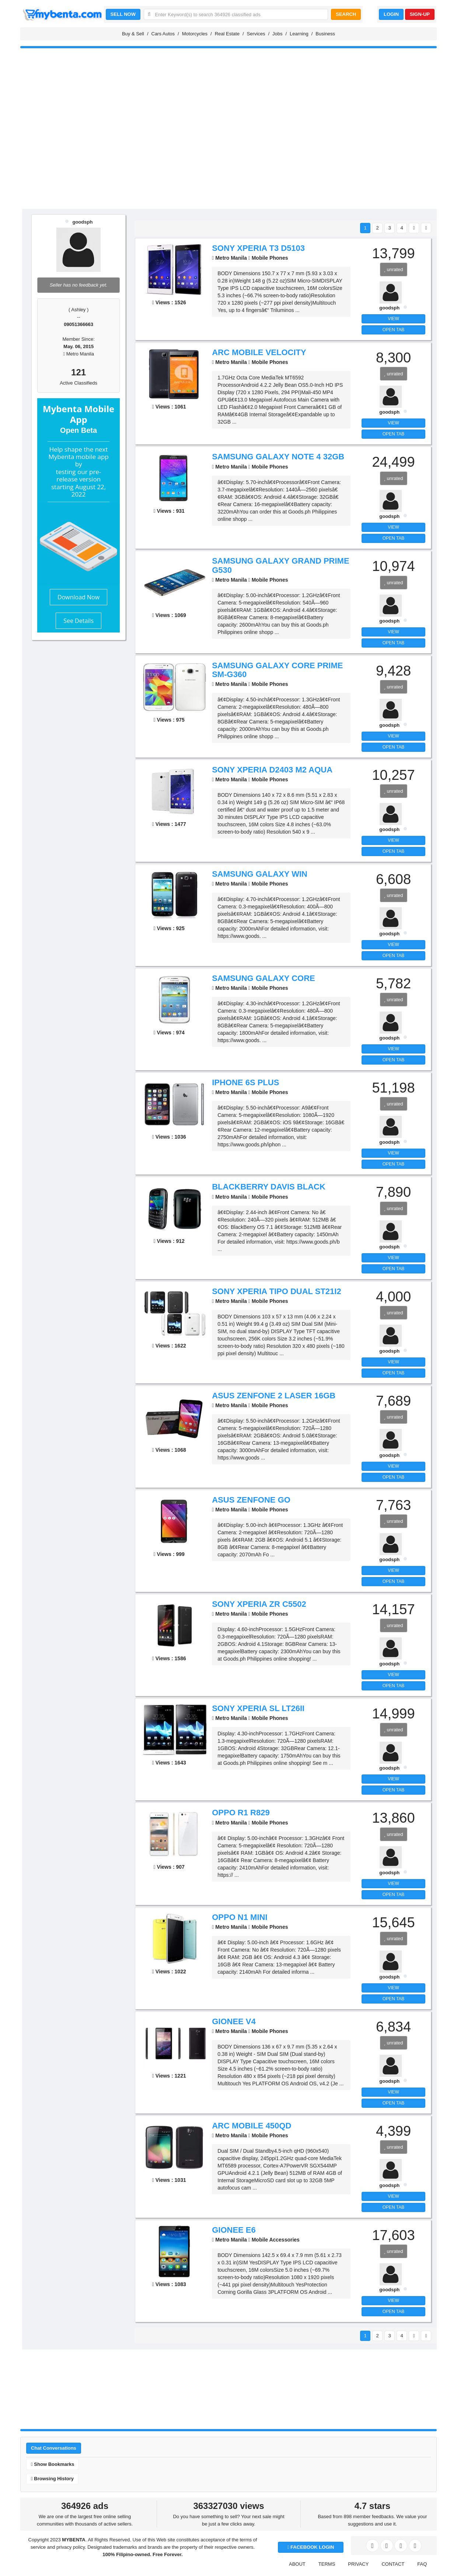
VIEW (393, 318)
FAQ (422, 2564)
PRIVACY (358, 2564)
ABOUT (297, 2564)
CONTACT (392, 2564)
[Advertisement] (228, 151)
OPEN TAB (394, 329)
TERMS (326, 2564)
